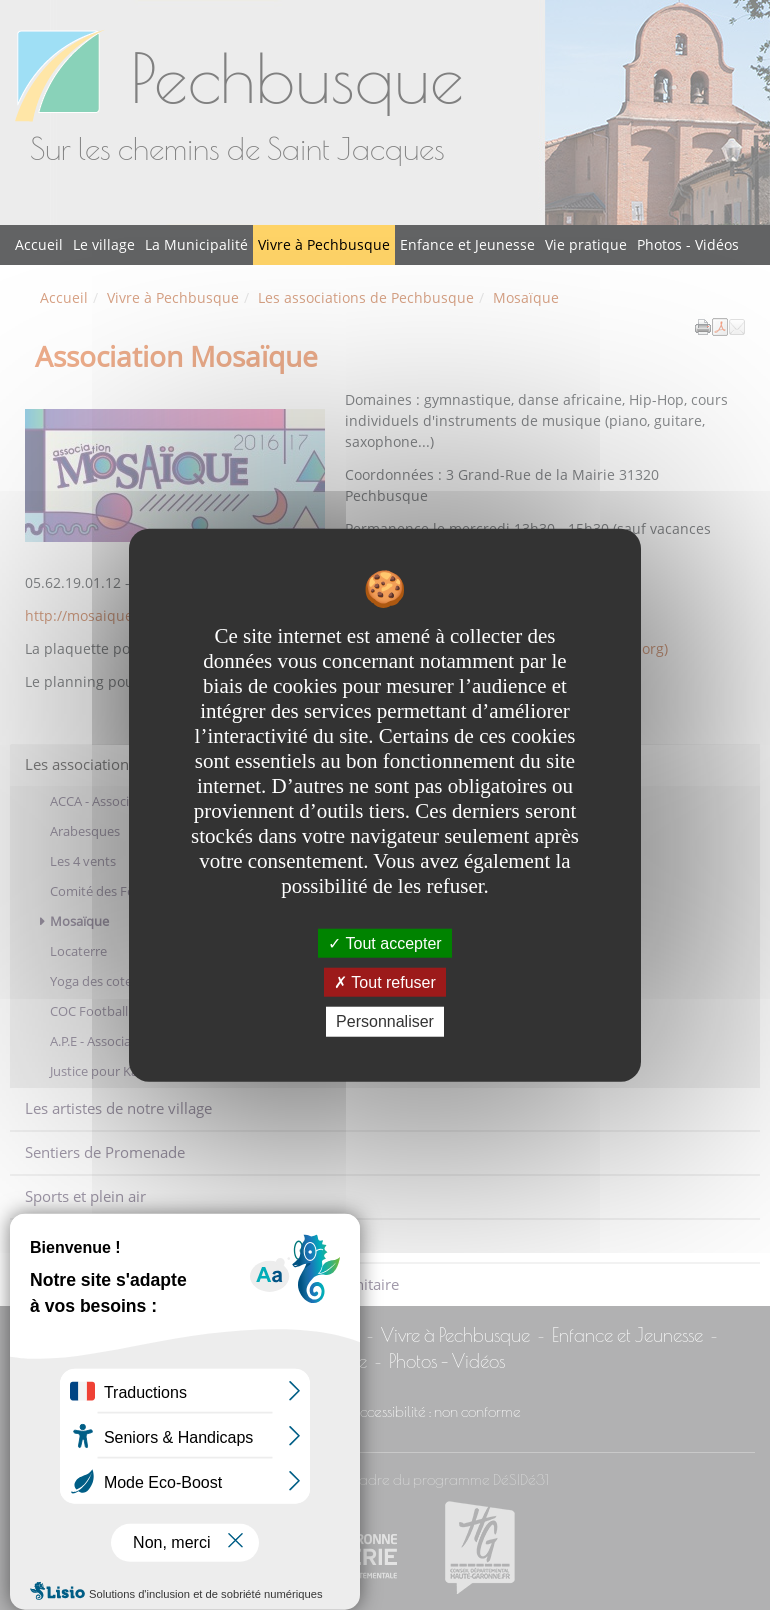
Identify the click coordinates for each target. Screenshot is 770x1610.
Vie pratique (586, 244)
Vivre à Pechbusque (324, 244)
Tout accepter (384, 943)
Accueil (39, 244)
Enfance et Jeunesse (467, 244)
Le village (104, 244)
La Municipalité (196, 244)
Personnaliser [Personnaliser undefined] (385, 1021)
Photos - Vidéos (688, 244)
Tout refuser (385, 982)
